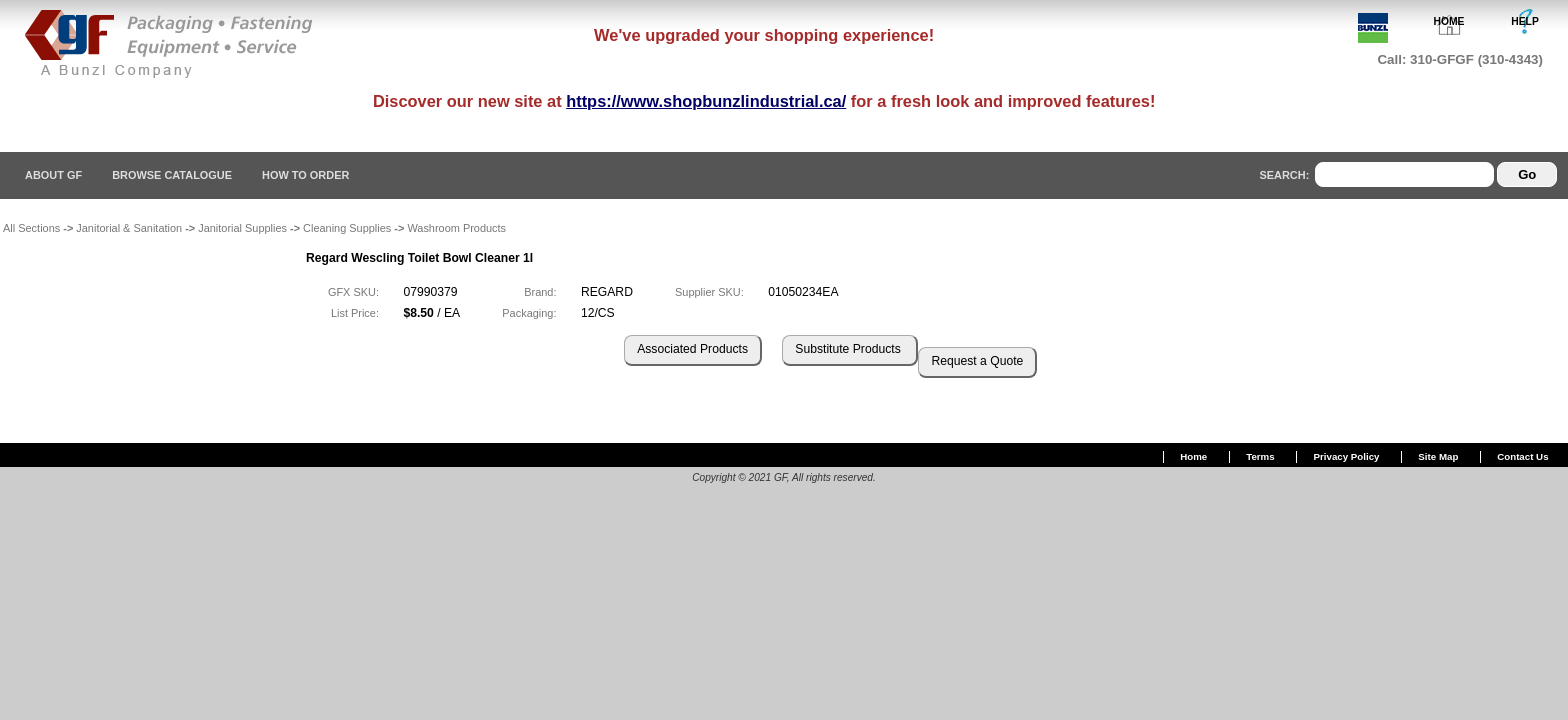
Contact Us (1522, 456)
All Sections (31, 228)
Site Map (1438, 456)
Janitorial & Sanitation (129, 228)
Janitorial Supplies (242, 228)
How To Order (305, 175)
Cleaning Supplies (347, 228)
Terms (1260, 456)
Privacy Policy (1347, 456)
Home (1193, 456)
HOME (1449, 21)
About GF (53, 175)
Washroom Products (456, 228)
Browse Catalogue (172, 175)
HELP (1525, 21)
